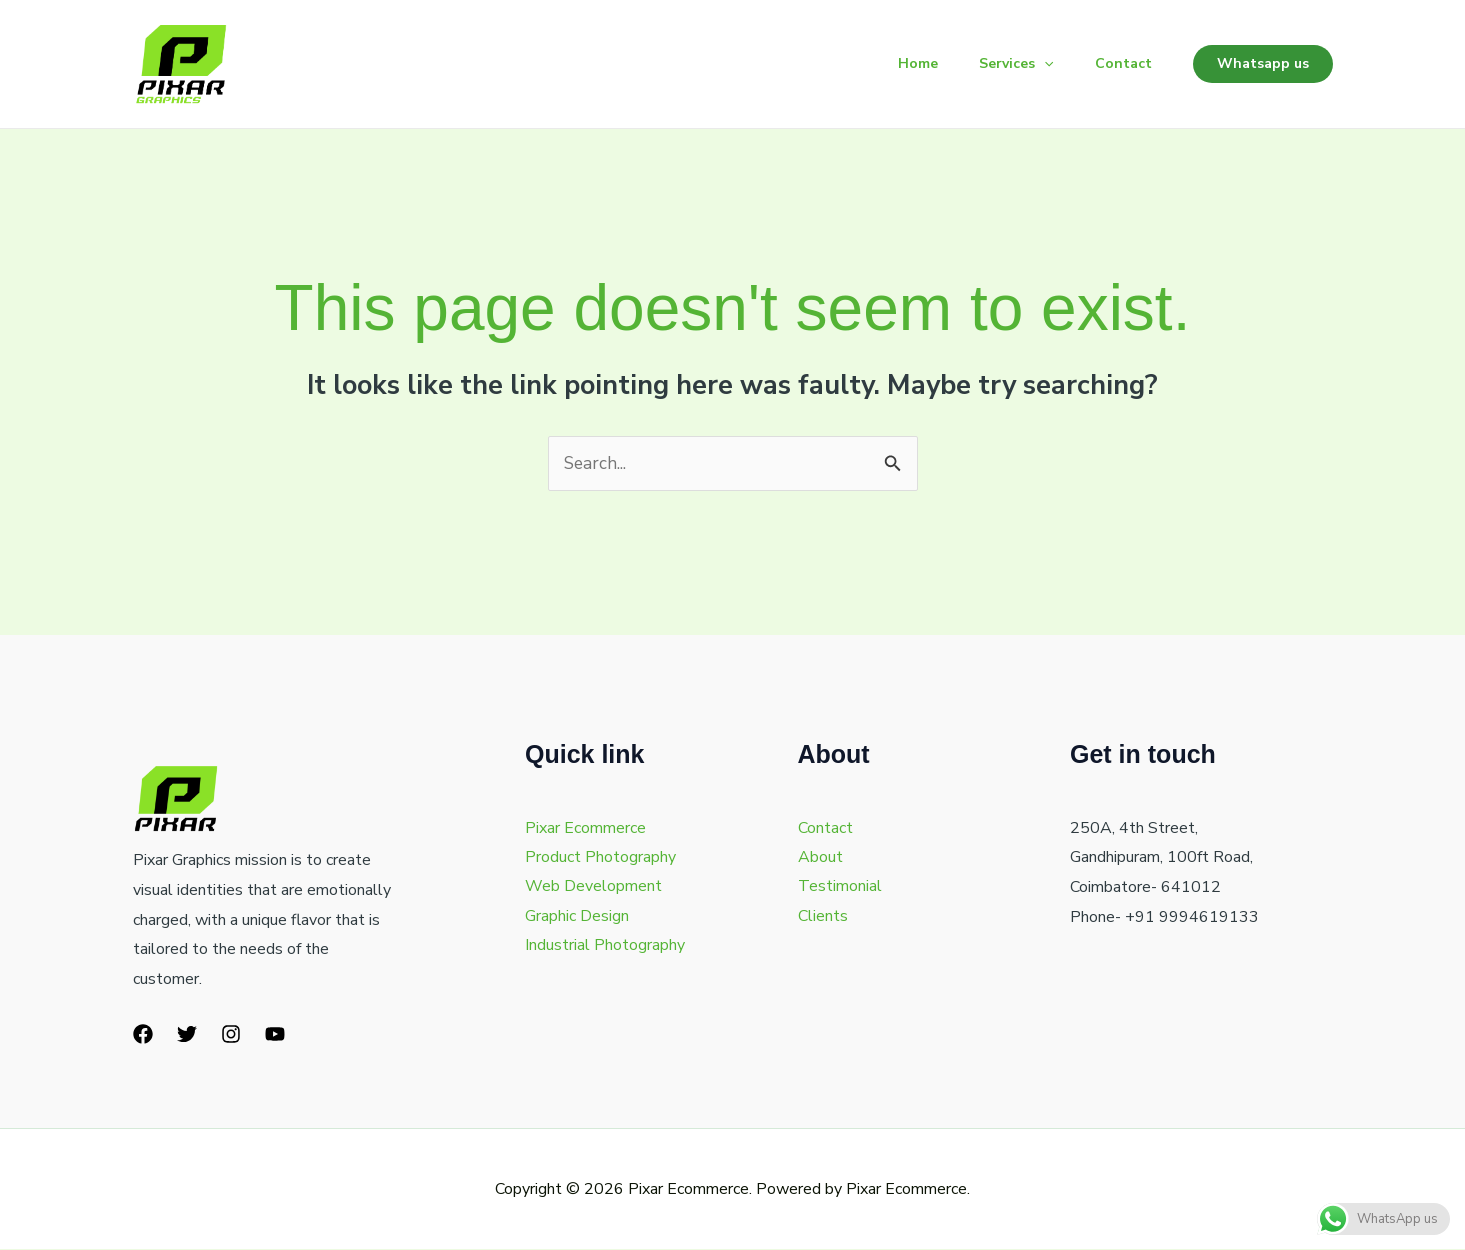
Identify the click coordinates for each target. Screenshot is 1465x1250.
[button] (1034, 64)
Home (901, 63)
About (820, 858)
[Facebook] (143, 1035)
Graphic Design (577, 918)
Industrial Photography (605, 948)
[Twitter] (187, 1035)
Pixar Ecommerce (585, 829)
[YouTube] (275, 1035)
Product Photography (600, 858)
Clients (823, 918)
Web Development (593, 888)
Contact (1120, 63)
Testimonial (840, 888)
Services (1006, 64)
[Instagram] (231, 1035)
